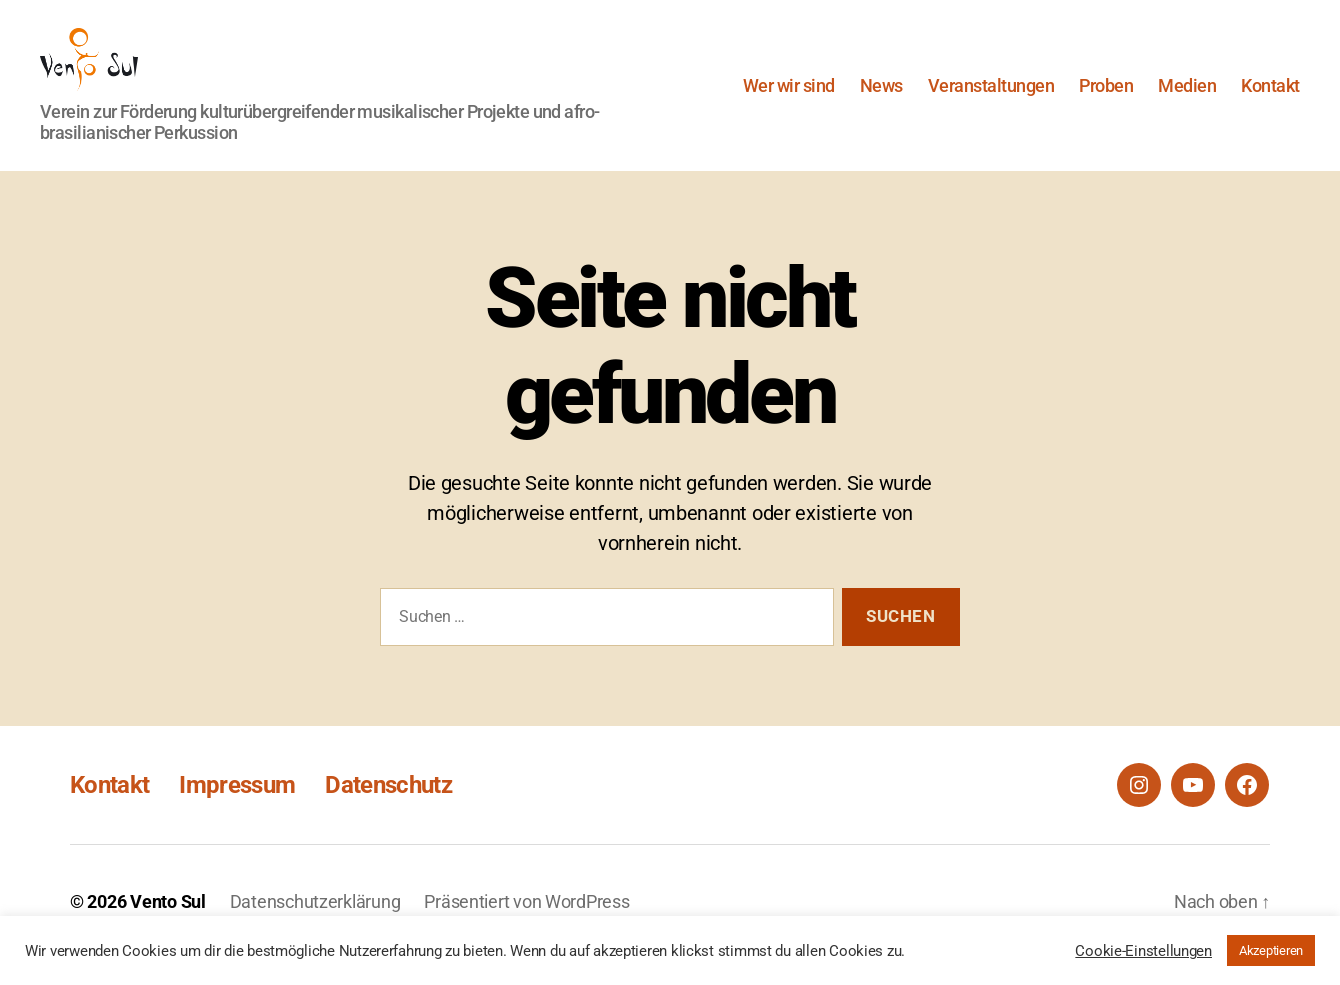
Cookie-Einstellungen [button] (1143, 951)
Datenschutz (388, 812)
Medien (1187, 98)
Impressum (237, 812)
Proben (1106, 98)
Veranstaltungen (991, 98)
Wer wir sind (789, 98)
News (881, 98)
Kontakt (1270, 98)
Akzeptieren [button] (1271, 950)
